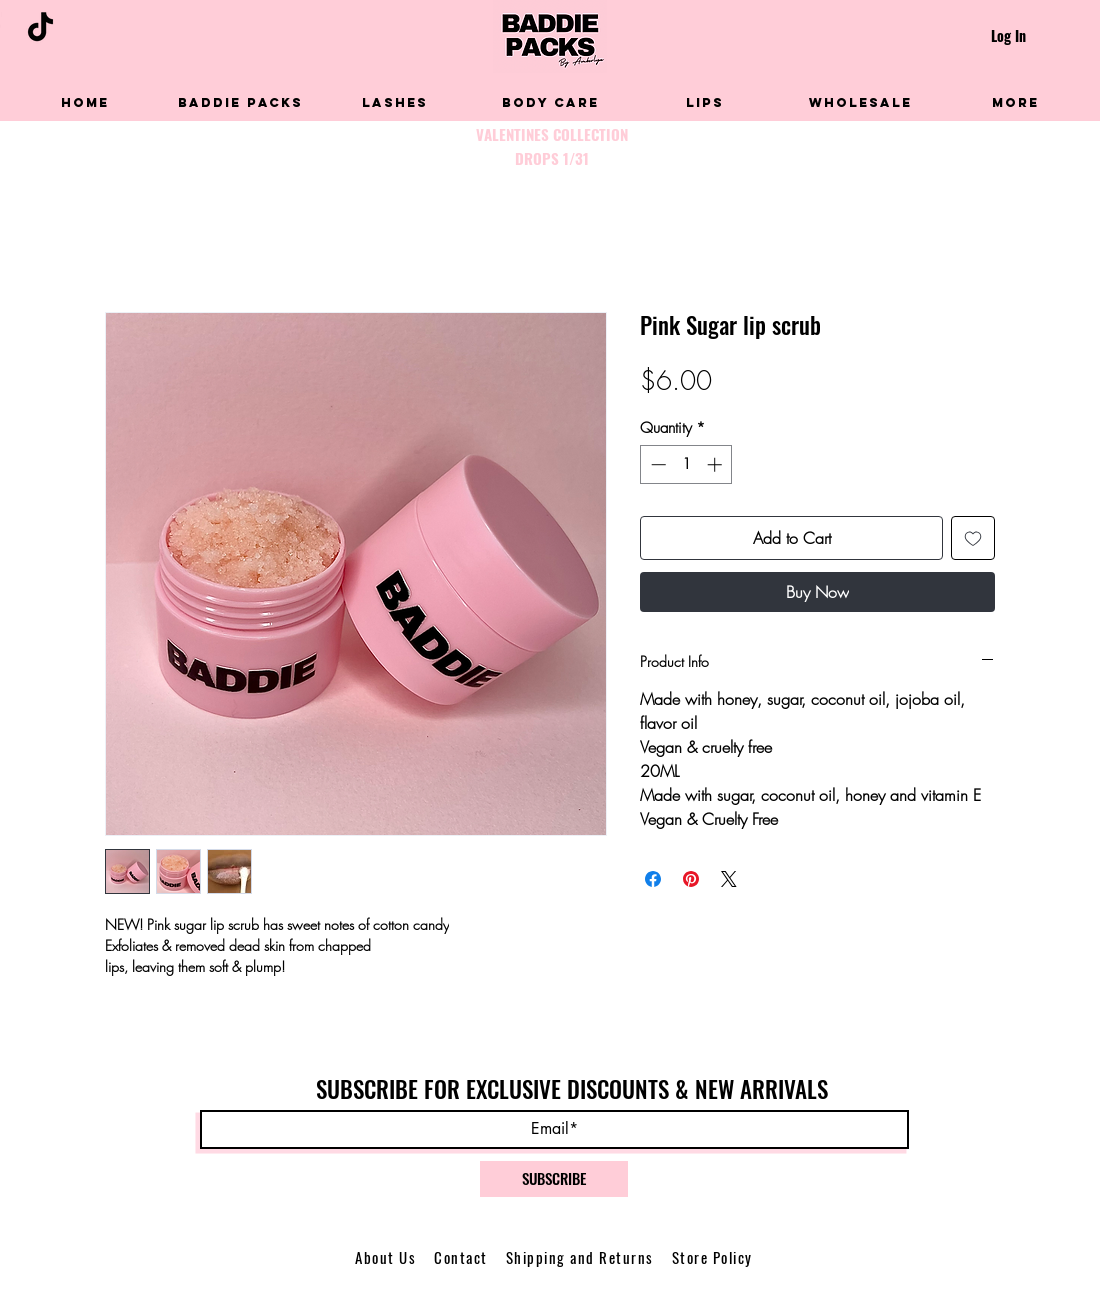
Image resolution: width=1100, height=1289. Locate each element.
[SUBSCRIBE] (554, 1179)
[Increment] (716, 464)
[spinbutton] (686, 464)
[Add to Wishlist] (973, 538)
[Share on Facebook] (653, 879)
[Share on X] (729, 879)
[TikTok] (40, 26)
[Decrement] (656, 464)
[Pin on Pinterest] (691, 879)
